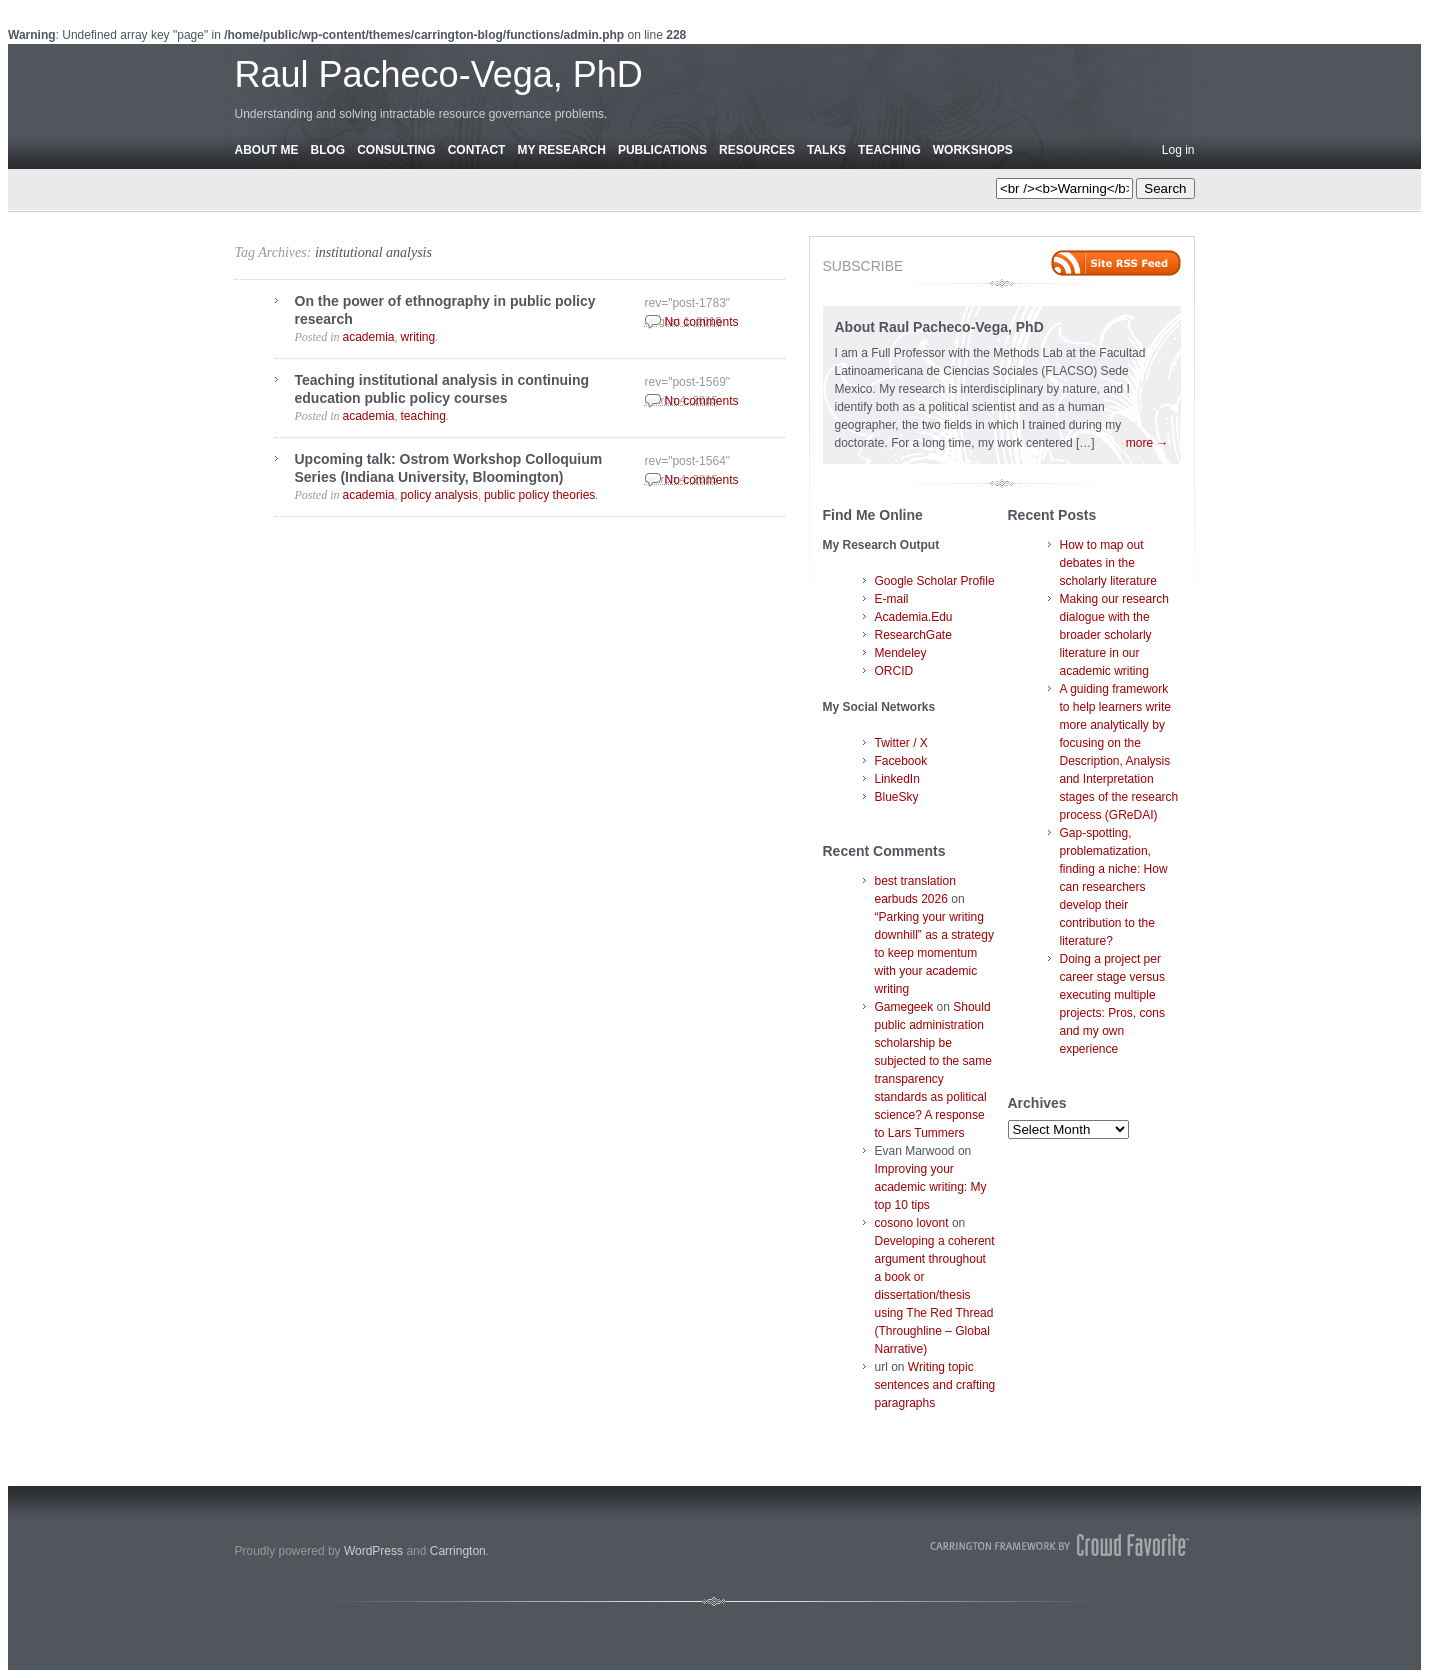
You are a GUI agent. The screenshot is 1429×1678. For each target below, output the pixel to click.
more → (1147, 443)
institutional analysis (373, 252)
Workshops (973, 150)
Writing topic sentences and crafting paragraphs (935, 1385)
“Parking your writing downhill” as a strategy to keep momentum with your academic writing (934, 953)
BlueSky (897, 797)
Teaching (889, 150)
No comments (702, 322)
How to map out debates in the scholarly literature (1108, 563)
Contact (477, 150)
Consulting (396, 150)
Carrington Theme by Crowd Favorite (1060, 1545)
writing (418, 337)
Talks (826, 150)
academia (369, 337)
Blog (328, 150)
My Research (561, 150)
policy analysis (439, 495)
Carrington (458, 1551)
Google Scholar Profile (935, 581)
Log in (1178, 150)
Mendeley (901, 653)
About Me (267, 150)
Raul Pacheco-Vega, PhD (439, 74)
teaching (423, 416)
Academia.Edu (914, 617)
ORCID (894, 671)
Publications (662, 150)
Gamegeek (904, 1007)
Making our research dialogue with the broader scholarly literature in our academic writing (1114, 635)
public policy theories (539, 495)
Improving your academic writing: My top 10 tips (931, 1187)
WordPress (373, 1551)
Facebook (901, 761)
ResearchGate (913, 635)
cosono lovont (912, 1223)
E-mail (892, 599)
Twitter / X (901, 743)
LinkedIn (897, 779)
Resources (757, 150)
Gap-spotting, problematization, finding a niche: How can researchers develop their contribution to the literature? (1114, 887)
